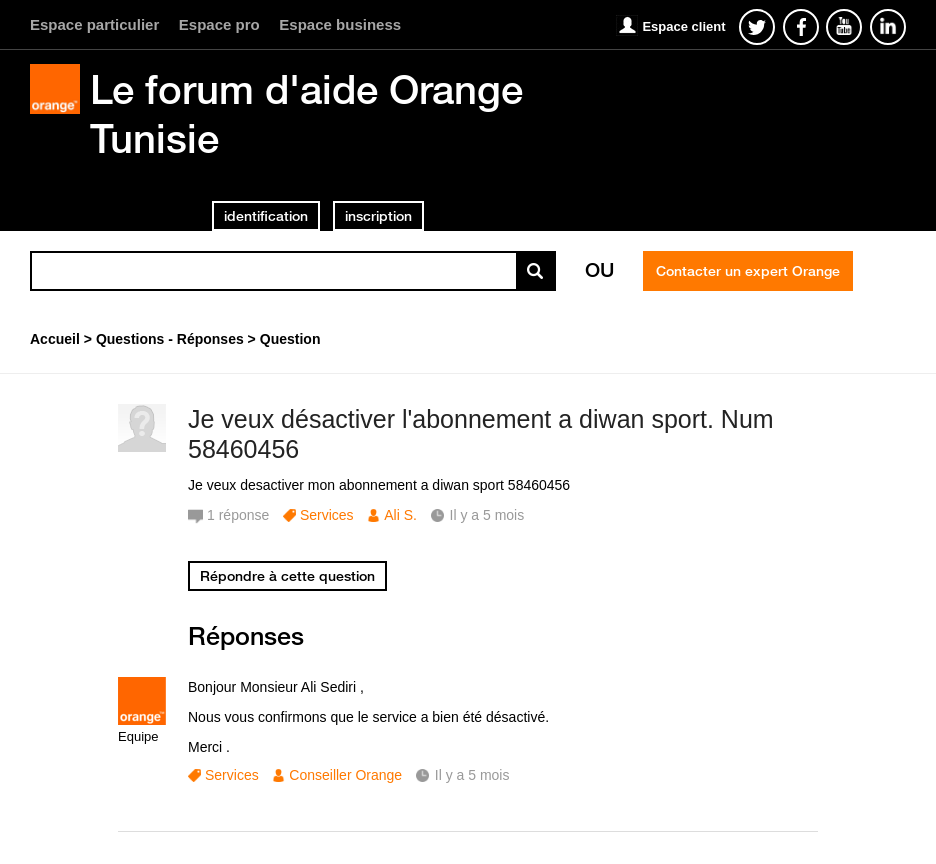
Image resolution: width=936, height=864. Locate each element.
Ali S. (400, 515)
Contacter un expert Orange (748, 271)
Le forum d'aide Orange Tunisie (306, 113)
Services (327, 515)
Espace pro (219, 24)
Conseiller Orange (345, 775)
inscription (378, 216)
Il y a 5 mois (472, 775)
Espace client (683, 26)
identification (266, 216)
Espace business (340, 24)
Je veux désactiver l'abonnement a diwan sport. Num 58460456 (481, 434)
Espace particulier (94, 24)
